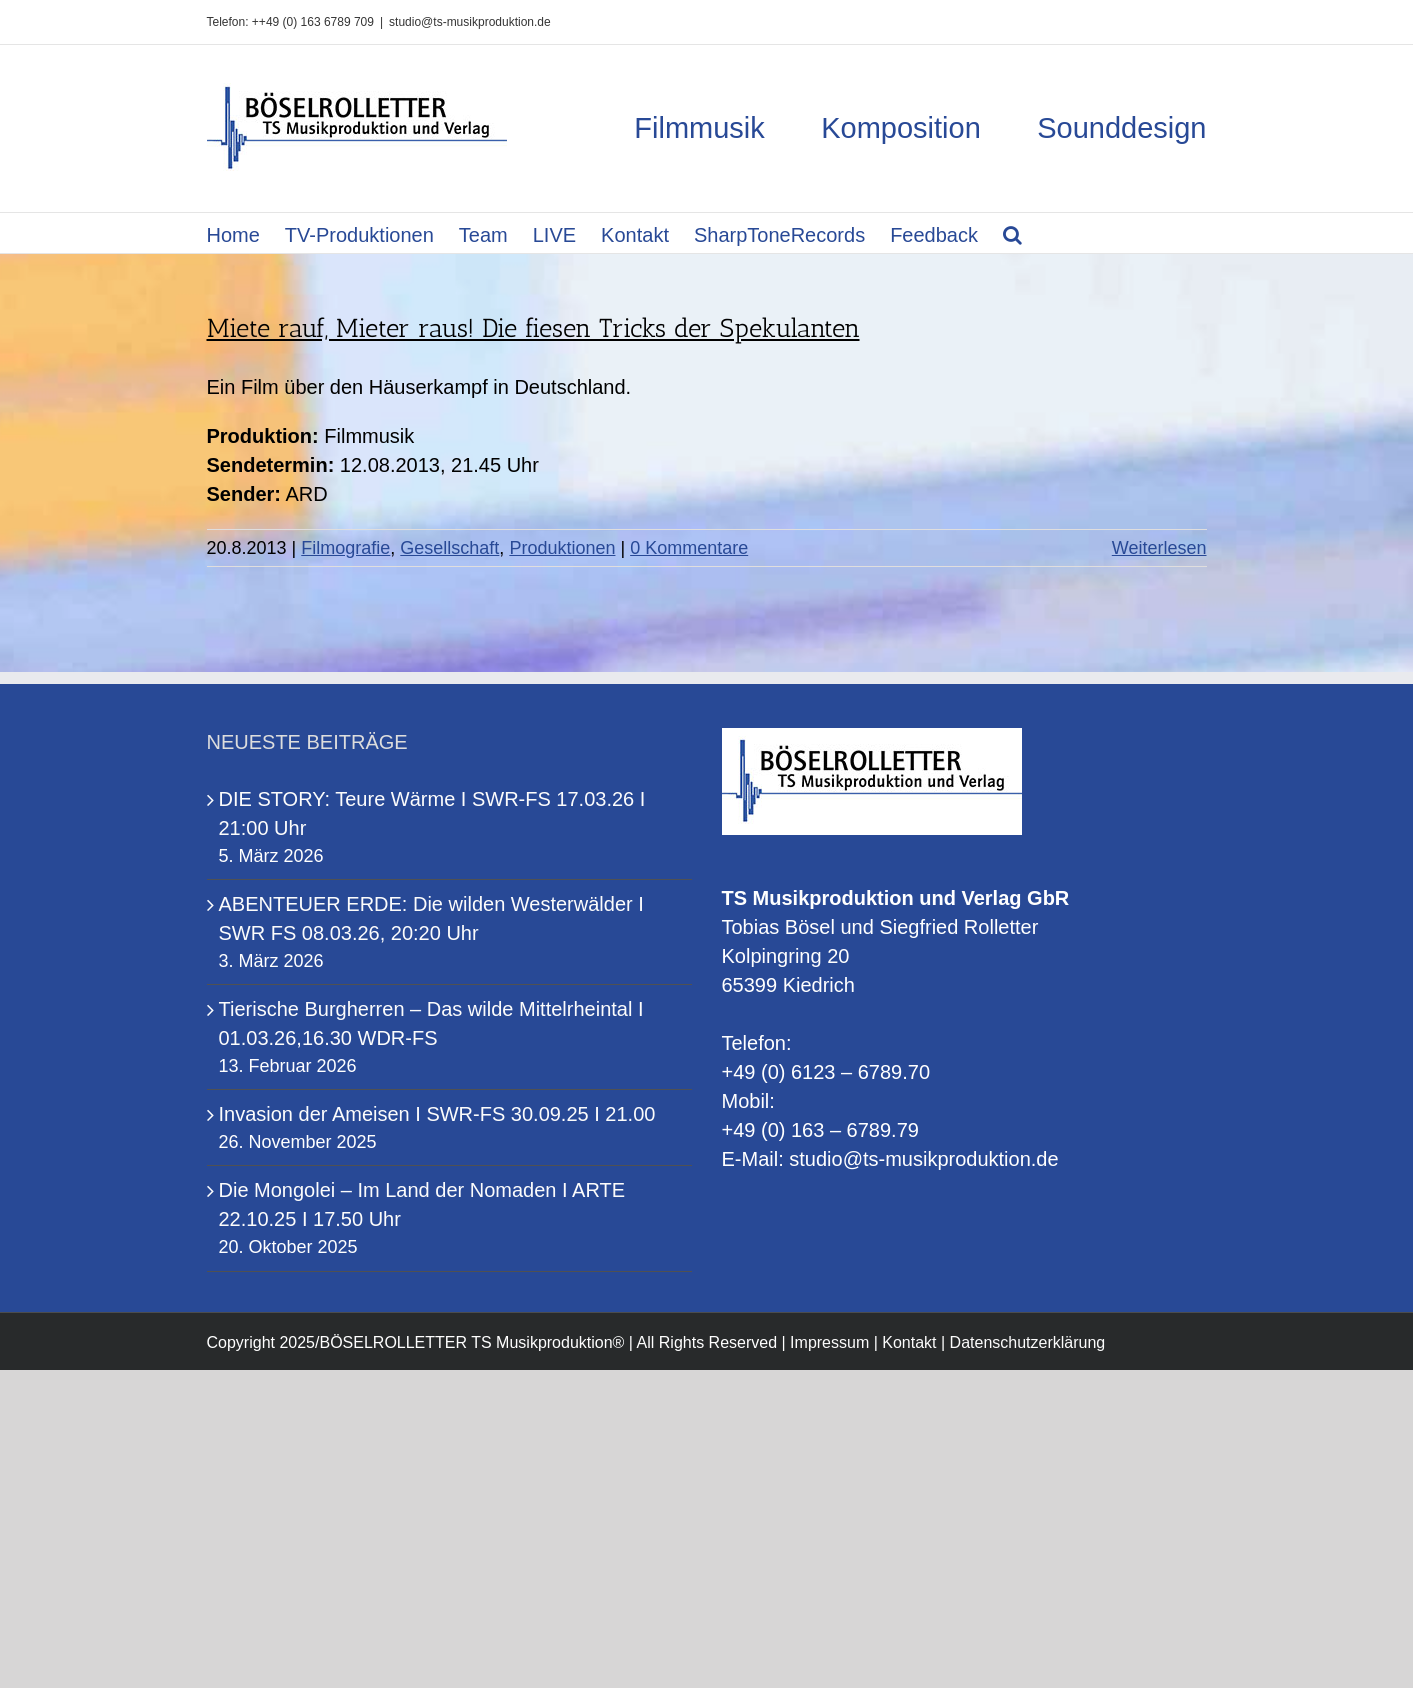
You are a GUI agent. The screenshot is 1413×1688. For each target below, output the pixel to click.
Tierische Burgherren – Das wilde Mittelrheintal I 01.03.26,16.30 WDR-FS (431, 1023)
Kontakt (909, 1342)
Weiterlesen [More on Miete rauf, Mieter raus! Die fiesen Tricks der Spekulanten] (1159, 548)
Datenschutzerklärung (1028, 1342)
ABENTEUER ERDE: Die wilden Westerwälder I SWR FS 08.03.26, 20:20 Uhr (431, 918)
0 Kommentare (689, 548)
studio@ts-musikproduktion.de (470, 22)
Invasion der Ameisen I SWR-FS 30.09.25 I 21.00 (437, 1114)
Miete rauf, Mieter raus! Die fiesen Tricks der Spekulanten (533, 328)
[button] (1012, 233)
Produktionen (562, 548)
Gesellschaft (449, 548)
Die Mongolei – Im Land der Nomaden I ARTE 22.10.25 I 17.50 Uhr (422, 1204)
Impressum (829, 1342)
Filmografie (345, 548)
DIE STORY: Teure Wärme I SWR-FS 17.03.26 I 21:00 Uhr (432, 813)
